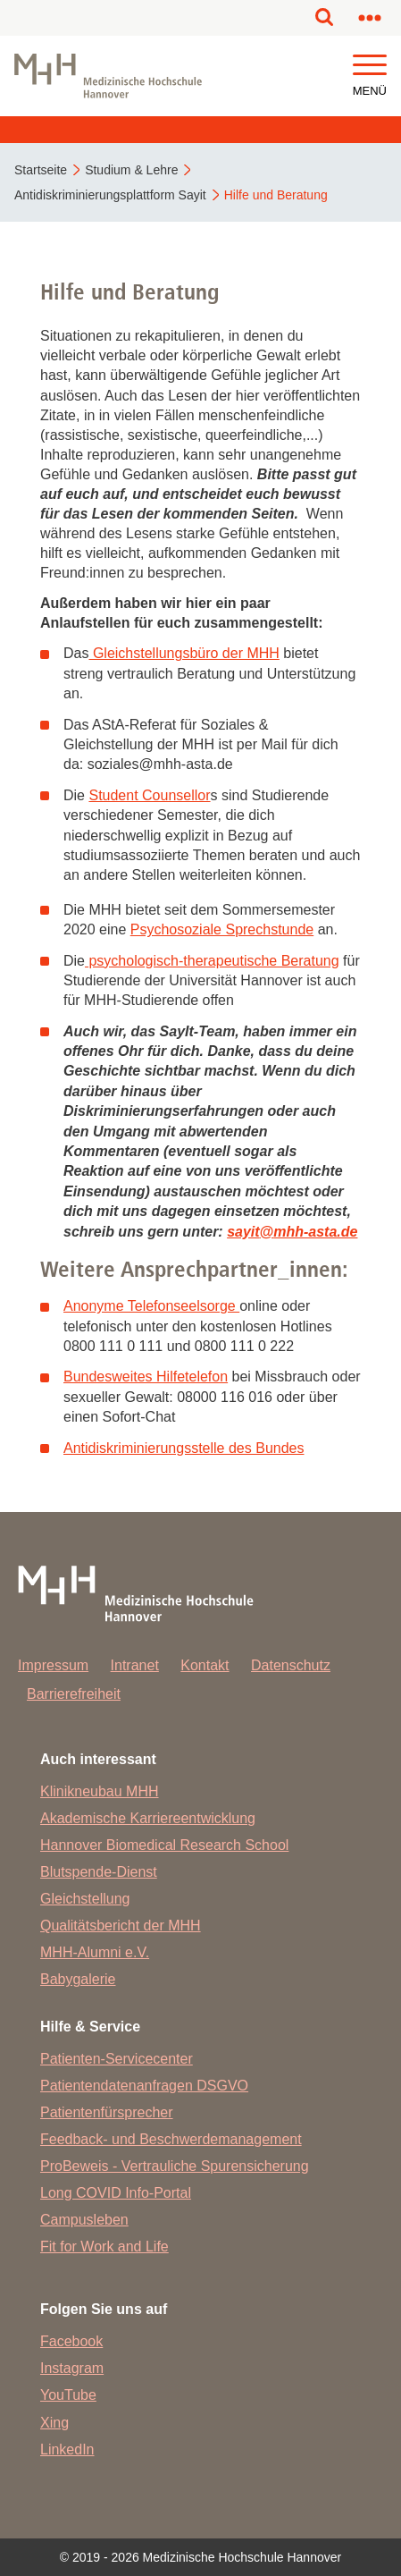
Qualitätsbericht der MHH (120, 1925)
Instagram (72, 2368)
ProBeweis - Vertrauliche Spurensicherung (174, 2166)
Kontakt (204, 1665)
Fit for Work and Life (104, 2246)
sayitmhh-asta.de (292, 1231)
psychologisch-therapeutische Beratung (212, 960)
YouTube (68, 2395)
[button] (370, 66)
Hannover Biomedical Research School (164, 1845)
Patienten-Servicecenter (116, 2058)
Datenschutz (290, 1665)
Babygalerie (78, 1979)
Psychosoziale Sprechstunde (221, 929)
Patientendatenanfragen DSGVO (144, 2085)
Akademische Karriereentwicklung (147, 1818)
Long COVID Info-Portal (115, 2192)
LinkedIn (67, 2449)
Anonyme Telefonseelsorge (151, 1305)
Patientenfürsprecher (106, 2112)
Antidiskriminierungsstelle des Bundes (183, 1448)
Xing (54, 2422)
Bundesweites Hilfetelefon (145, 1376)
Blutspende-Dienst (98, 1871)
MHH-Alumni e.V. (94, 1952)
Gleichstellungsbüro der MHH (183, 653)
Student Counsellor (149, 795)
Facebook (71, 2341)
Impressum (53, 1665)
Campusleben (84, 2219)
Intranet (135, 1665)
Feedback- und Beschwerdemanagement (171, 2139)
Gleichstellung (85, 1898)
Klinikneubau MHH (99, 1791)
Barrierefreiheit (74, 1694)
